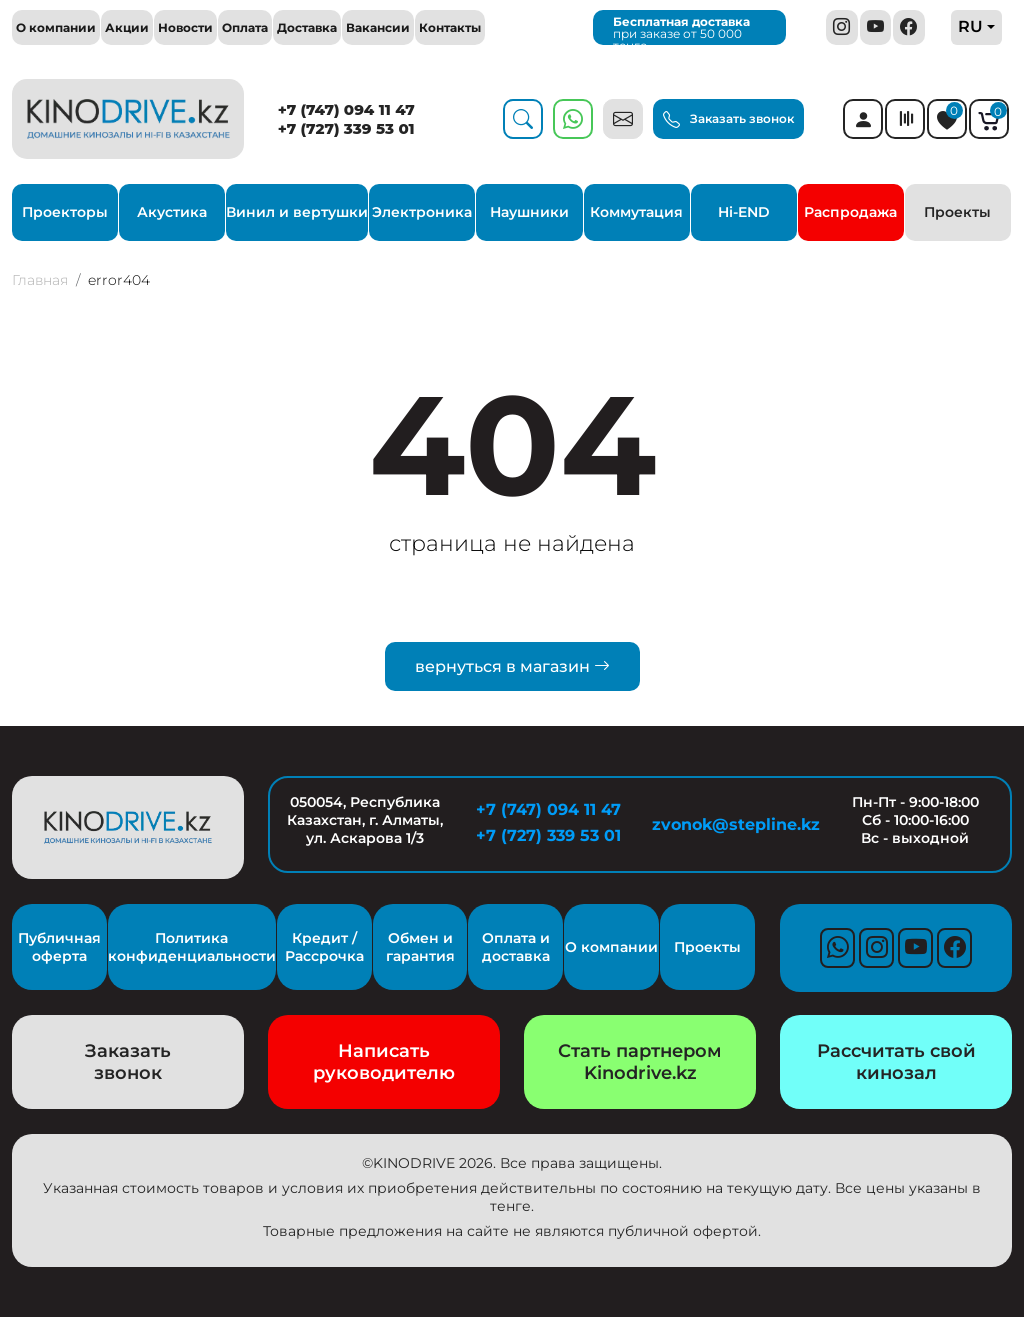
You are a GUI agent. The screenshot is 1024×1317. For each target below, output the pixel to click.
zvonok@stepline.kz (732, 824)
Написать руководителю (384, 1062)
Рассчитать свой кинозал (896, 1062)
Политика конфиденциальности (192, 947)
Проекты (957, 212)
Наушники (529, 212)
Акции (127, 27)
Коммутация (636, 212)
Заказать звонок (728, 120)
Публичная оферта (59, 947)
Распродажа (850, 212)
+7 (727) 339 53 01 (346, 128)
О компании (56, 27)
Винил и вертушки (297, 212)
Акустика (172, 212)
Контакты (450, 27)
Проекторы (65, 212)
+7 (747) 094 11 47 (346, 109)
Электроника (422, 212)
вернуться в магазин (512, 666)
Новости (185, 27)
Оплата (245, 27)
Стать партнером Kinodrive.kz (640, 1062)
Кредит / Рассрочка (324, 947)
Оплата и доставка (516, 947)
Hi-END (744, 212)
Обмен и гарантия (420, 947)
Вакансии (378, 27)
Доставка (307, 27)
